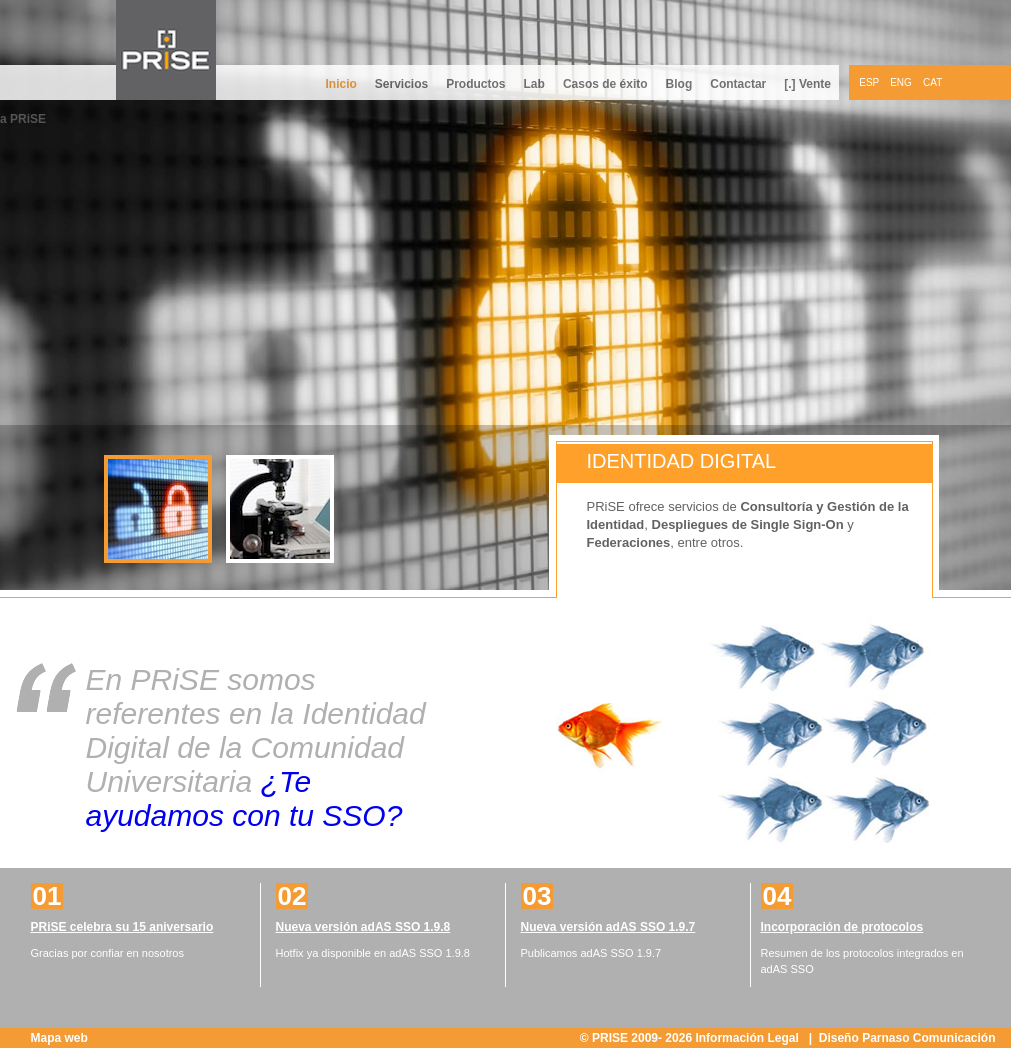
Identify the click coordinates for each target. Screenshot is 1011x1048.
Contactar (738, 84)
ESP (869, 82)
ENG (901, 82)
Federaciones (629, 542)
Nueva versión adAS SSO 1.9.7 (608, 927)
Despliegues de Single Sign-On (748, 524)
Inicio (340, 84)
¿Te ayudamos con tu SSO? (244, 798)
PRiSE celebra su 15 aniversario (122, 927)
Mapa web (59, 1038)
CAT (932, 82)
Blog (679, 84)
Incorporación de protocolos (842, 927)
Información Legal (748, 1038)
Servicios (401, 84)
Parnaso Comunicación (928, 1038)
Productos (475, 84)
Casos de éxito (605, 84)
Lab (534, 84)
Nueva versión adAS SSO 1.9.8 (363, 927)
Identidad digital (682, 461)
